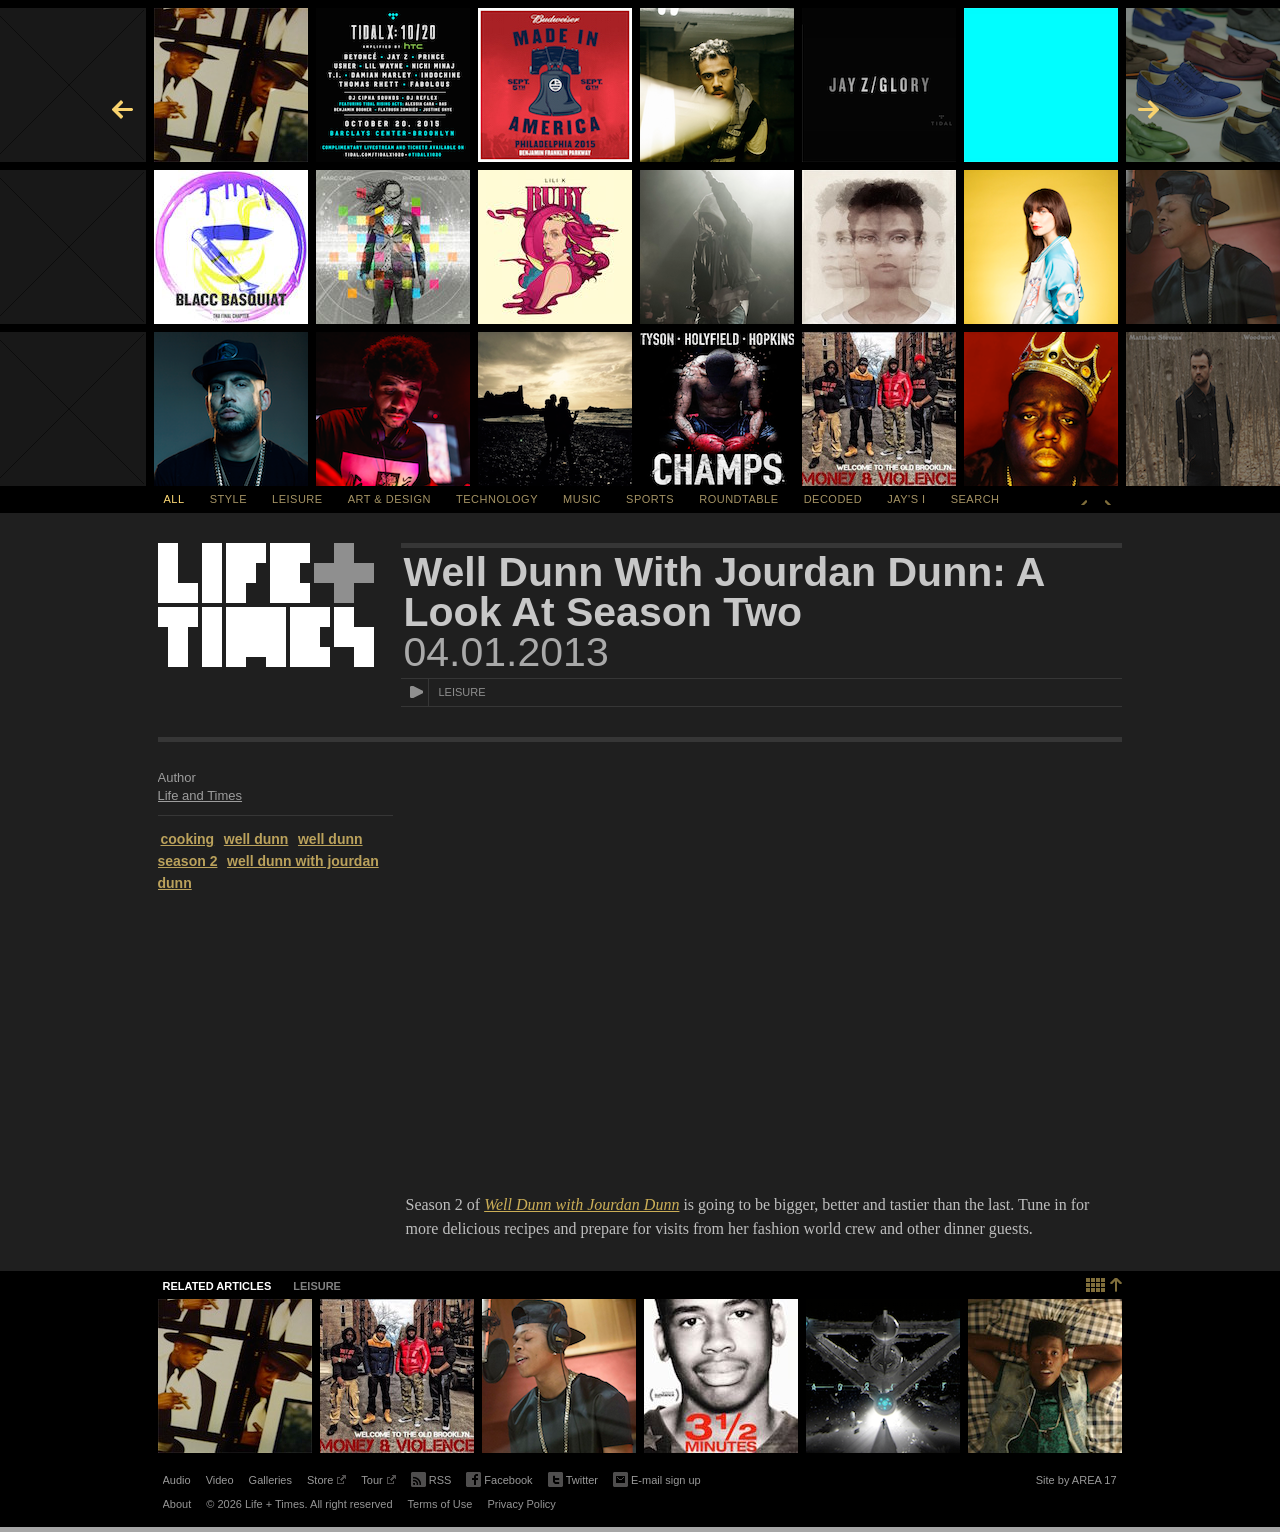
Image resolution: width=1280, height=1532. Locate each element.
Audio (177, 1480)
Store (326, 1483)
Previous (1084, 499)
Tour (378, 1483)
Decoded (833, 499)
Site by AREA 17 (1076, 1483)
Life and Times (200, 795)
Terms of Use (440, 1504)
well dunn (256, 839)
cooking (188, 839)
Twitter (573, 1480)
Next (1108, 499)
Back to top (1104, 1282)
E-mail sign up (657, 1478)
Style (228, 499)
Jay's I (906, 499)
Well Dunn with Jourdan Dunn (581, 1204)
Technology (497, 499)
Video (220, 1480)
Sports (650, 499)
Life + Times (266, 605)
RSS (431, 1478)
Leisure (297, 499)
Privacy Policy (521, 1504)
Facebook (499, 1480)
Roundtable (738, 499)
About (177, 1504)
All (174, 499)
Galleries (270, 1480)
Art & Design (389, 499)
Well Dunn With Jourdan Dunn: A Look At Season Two (724, 592)
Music (582, 499)
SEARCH (975, 499)
